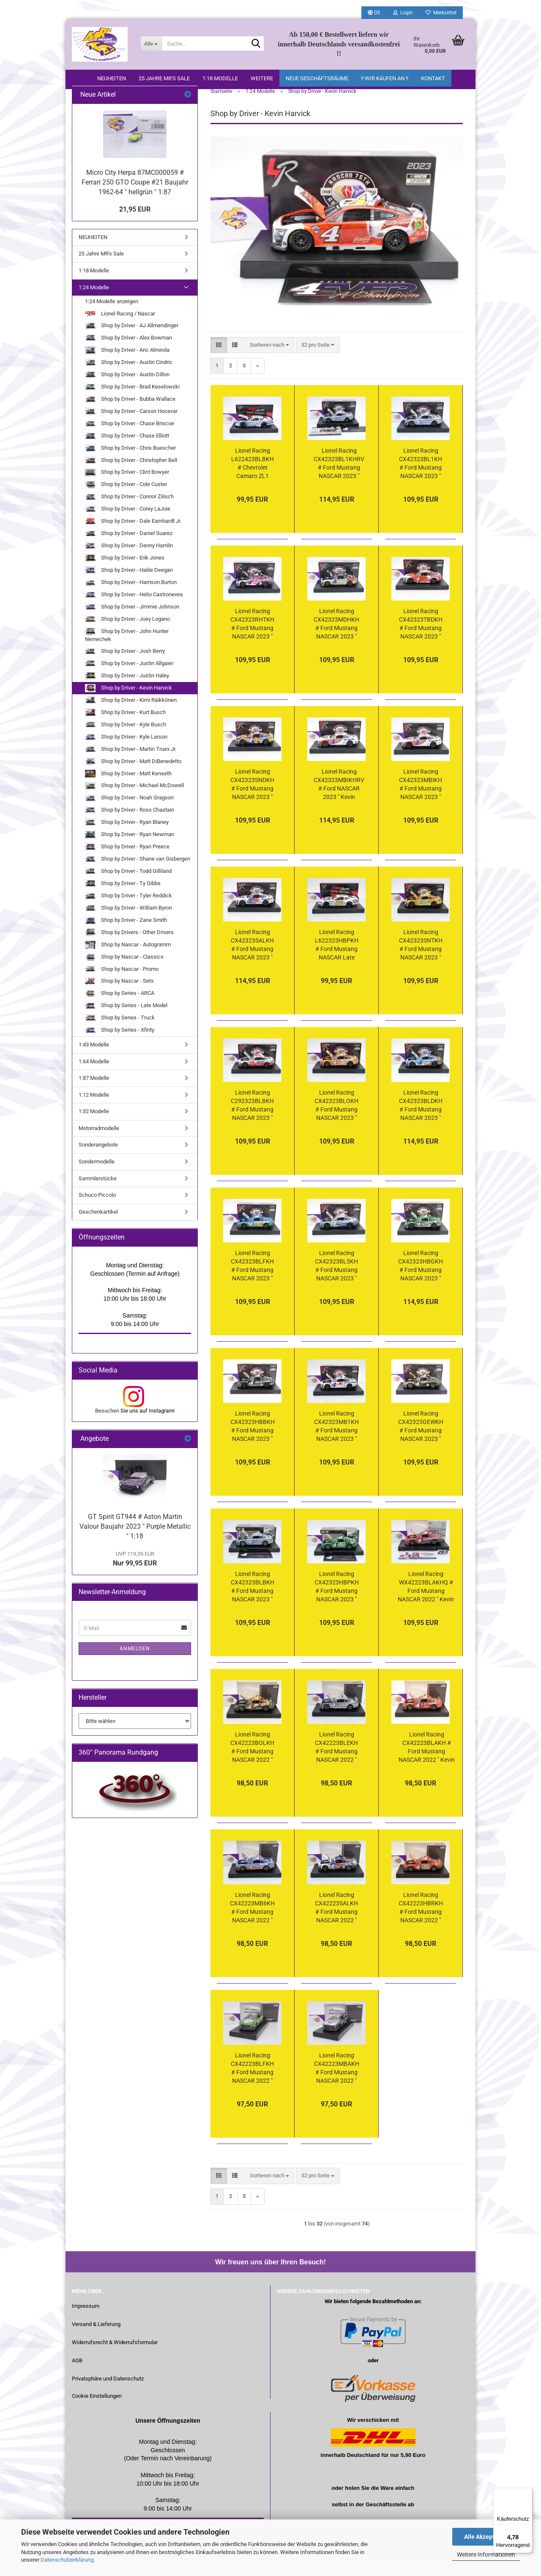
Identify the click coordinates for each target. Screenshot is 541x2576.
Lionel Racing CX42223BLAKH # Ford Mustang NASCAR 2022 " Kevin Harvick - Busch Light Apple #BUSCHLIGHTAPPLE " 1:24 (426, 1763)
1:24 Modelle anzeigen (111, 317)
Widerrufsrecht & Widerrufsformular (115, 2358)
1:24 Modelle (94, 303)
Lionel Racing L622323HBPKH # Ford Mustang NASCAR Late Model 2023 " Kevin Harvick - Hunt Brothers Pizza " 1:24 (336, 961)
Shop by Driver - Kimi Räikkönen (131, 716)
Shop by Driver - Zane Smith (126, 936)
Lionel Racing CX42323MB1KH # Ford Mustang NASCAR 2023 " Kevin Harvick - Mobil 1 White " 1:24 (336, 1442)
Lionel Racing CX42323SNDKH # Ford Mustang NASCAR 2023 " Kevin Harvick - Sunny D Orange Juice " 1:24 (252, 800)
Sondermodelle (97, 1177)
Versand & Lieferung (96, 2340)
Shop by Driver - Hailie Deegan (129, 586)
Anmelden (135, 1665)
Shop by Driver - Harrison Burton (131, 599)
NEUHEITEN (111, 78)
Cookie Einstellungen (97, 2412)
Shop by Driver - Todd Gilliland (128, 887)
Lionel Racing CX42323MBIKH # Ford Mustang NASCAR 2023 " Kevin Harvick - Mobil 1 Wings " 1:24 (420, 800)
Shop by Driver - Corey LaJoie (127, 526)
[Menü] (527, 2493)
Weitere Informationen (486, 2554)
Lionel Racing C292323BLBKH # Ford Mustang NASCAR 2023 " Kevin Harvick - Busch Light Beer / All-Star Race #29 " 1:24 (252, 1121)
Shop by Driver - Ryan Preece (127, 863)
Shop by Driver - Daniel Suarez (128, 550)
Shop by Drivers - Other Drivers (129, 949)
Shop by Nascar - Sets (119, 998)
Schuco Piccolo (97, 1211)
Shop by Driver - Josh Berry (125, 667)
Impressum (85, 2322)
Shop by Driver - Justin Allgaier (129, 680)
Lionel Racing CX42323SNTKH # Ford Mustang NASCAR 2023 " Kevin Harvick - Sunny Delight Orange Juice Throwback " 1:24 (420, 961)
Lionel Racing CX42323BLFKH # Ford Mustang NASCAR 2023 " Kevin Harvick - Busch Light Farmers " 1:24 (252, 1282)
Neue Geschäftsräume (317, 78)
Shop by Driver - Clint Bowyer (127, 489)
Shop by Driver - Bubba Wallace (130, 415)
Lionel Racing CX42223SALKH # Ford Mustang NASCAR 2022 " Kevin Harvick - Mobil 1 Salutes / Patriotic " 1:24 (336, 1924)
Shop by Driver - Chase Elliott (127, 452)
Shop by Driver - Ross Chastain (129, 827)
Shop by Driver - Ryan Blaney (127, 839)
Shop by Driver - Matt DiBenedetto (133, 778)
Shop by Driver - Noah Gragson (129, 814)
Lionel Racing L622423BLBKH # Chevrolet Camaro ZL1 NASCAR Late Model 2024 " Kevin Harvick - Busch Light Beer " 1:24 (252, 479)
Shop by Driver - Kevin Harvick (128, 704)
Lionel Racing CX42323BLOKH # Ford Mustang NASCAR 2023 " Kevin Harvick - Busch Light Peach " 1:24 (336, 1121)
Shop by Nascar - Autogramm (128, 961)
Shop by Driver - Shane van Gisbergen (137, 875)
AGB (77, 2376)
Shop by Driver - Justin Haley (127, 692)
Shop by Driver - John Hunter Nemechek (127, 651)
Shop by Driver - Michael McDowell (134, 802)
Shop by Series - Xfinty (119, 1046)
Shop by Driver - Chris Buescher (130, 464)
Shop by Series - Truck (120, 1034)
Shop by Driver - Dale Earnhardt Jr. (133, 537)
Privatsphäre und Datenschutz (108, 2394)
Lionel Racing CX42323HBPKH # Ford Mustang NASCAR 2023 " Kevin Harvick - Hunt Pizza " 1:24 (336, 1603)
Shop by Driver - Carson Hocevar (131, 428)
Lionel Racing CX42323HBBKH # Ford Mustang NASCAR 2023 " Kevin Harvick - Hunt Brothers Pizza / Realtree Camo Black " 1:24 (252, 1442)
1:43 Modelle (94, 1060)
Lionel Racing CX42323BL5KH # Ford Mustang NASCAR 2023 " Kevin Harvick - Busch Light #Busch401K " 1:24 (336, 1282)
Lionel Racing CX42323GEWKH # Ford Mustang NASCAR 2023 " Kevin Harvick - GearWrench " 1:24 (420, 1442)
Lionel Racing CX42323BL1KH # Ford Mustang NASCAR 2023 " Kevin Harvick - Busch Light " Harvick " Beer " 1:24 (420, 479)
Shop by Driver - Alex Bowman (128, 354)
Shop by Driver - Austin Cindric (128, 379)
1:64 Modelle (94, 1077)
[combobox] (269, 361)
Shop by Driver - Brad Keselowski (132, 403)
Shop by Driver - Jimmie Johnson (132, 623)
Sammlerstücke (98, 1194)
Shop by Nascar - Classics (124, 973)
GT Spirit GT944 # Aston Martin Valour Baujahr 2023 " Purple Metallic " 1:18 (135, 1542)
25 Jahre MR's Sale (164, 78)
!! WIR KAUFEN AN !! (384, 78)
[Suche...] (150, 43)
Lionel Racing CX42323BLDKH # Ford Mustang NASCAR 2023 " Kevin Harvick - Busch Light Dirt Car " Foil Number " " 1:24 (420, 1121)
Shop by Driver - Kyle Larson (126, 753)
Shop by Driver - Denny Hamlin (129, 562)
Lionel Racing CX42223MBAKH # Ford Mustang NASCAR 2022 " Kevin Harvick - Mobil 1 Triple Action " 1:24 (336, 2084)
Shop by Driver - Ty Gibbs (123, 900)
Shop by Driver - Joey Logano (127, 635)
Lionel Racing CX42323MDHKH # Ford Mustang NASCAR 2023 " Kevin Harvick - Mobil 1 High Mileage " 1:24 (336, 640)
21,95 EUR (134, 225)
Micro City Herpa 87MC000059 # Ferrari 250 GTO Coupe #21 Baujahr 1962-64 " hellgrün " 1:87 (135, 198)
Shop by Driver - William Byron (128, 924)
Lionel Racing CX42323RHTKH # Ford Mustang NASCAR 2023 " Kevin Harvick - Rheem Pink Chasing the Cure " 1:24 (252, 640)
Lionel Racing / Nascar (120, 329)
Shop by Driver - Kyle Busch (125, 741)
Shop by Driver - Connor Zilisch (129, 513)
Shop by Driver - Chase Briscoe (129, 440)
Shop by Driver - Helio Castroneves (134, 611)
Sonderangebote (98, 1161)
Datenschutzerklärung (67, 2560)
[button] (374, 12)
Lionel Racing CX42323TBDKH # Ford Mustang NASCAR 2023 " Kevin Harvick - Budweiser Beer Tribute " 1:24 (421, 640)
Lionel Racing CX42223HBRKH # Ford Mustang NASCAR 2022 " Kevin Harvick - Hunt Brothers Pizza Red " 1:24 (421, 1924)
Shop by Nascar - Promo (121, 985)
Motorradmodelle (99, 1144)
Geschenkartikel (98, 1228)
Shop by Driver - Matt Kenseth (128, 790)
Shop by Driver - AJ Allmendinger (131, 342)
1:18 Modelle (220, 78)
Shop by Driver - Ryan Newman (129, 851)
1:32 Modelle (94, 1127)
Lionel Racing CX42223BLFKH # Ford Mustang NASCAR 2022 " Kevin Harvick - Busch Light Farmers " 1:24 (252, 2084)
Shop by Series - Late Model (126, 1022)
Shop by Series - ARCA (119, 1010)
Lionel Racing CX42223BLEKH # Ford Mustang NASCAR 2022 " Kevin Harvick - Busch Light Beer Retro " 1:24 (336, 1763)
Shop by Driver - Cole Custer (126, 501)
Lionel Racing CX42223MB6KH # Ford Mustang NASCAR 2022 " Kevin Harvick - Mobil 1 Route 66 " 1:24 (252, 1924)
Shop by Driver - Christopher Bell (131, 477)
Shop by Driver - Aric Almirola (127, 366)
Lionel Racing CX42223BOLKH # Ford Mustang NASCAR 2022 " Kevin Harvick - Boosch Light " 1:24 (252, 1763)
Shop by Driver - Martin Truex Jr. (130, 765)
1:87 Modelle (94, 1094)
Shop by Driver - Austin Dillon (127, 391)
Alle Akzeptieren (486, 2536)
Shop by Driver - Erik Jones (124, 574)
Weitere (262, 78)
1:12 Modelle (94, 1111)
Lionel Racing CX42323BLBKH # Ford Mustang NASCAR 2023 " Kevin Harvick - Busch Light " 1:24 (252, 1603)
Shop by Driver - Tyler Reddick (128, 912)
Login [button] (403, 13)
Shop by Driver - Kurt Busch (125, 729)
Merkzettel (441, 13)
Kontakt (433, 78)
